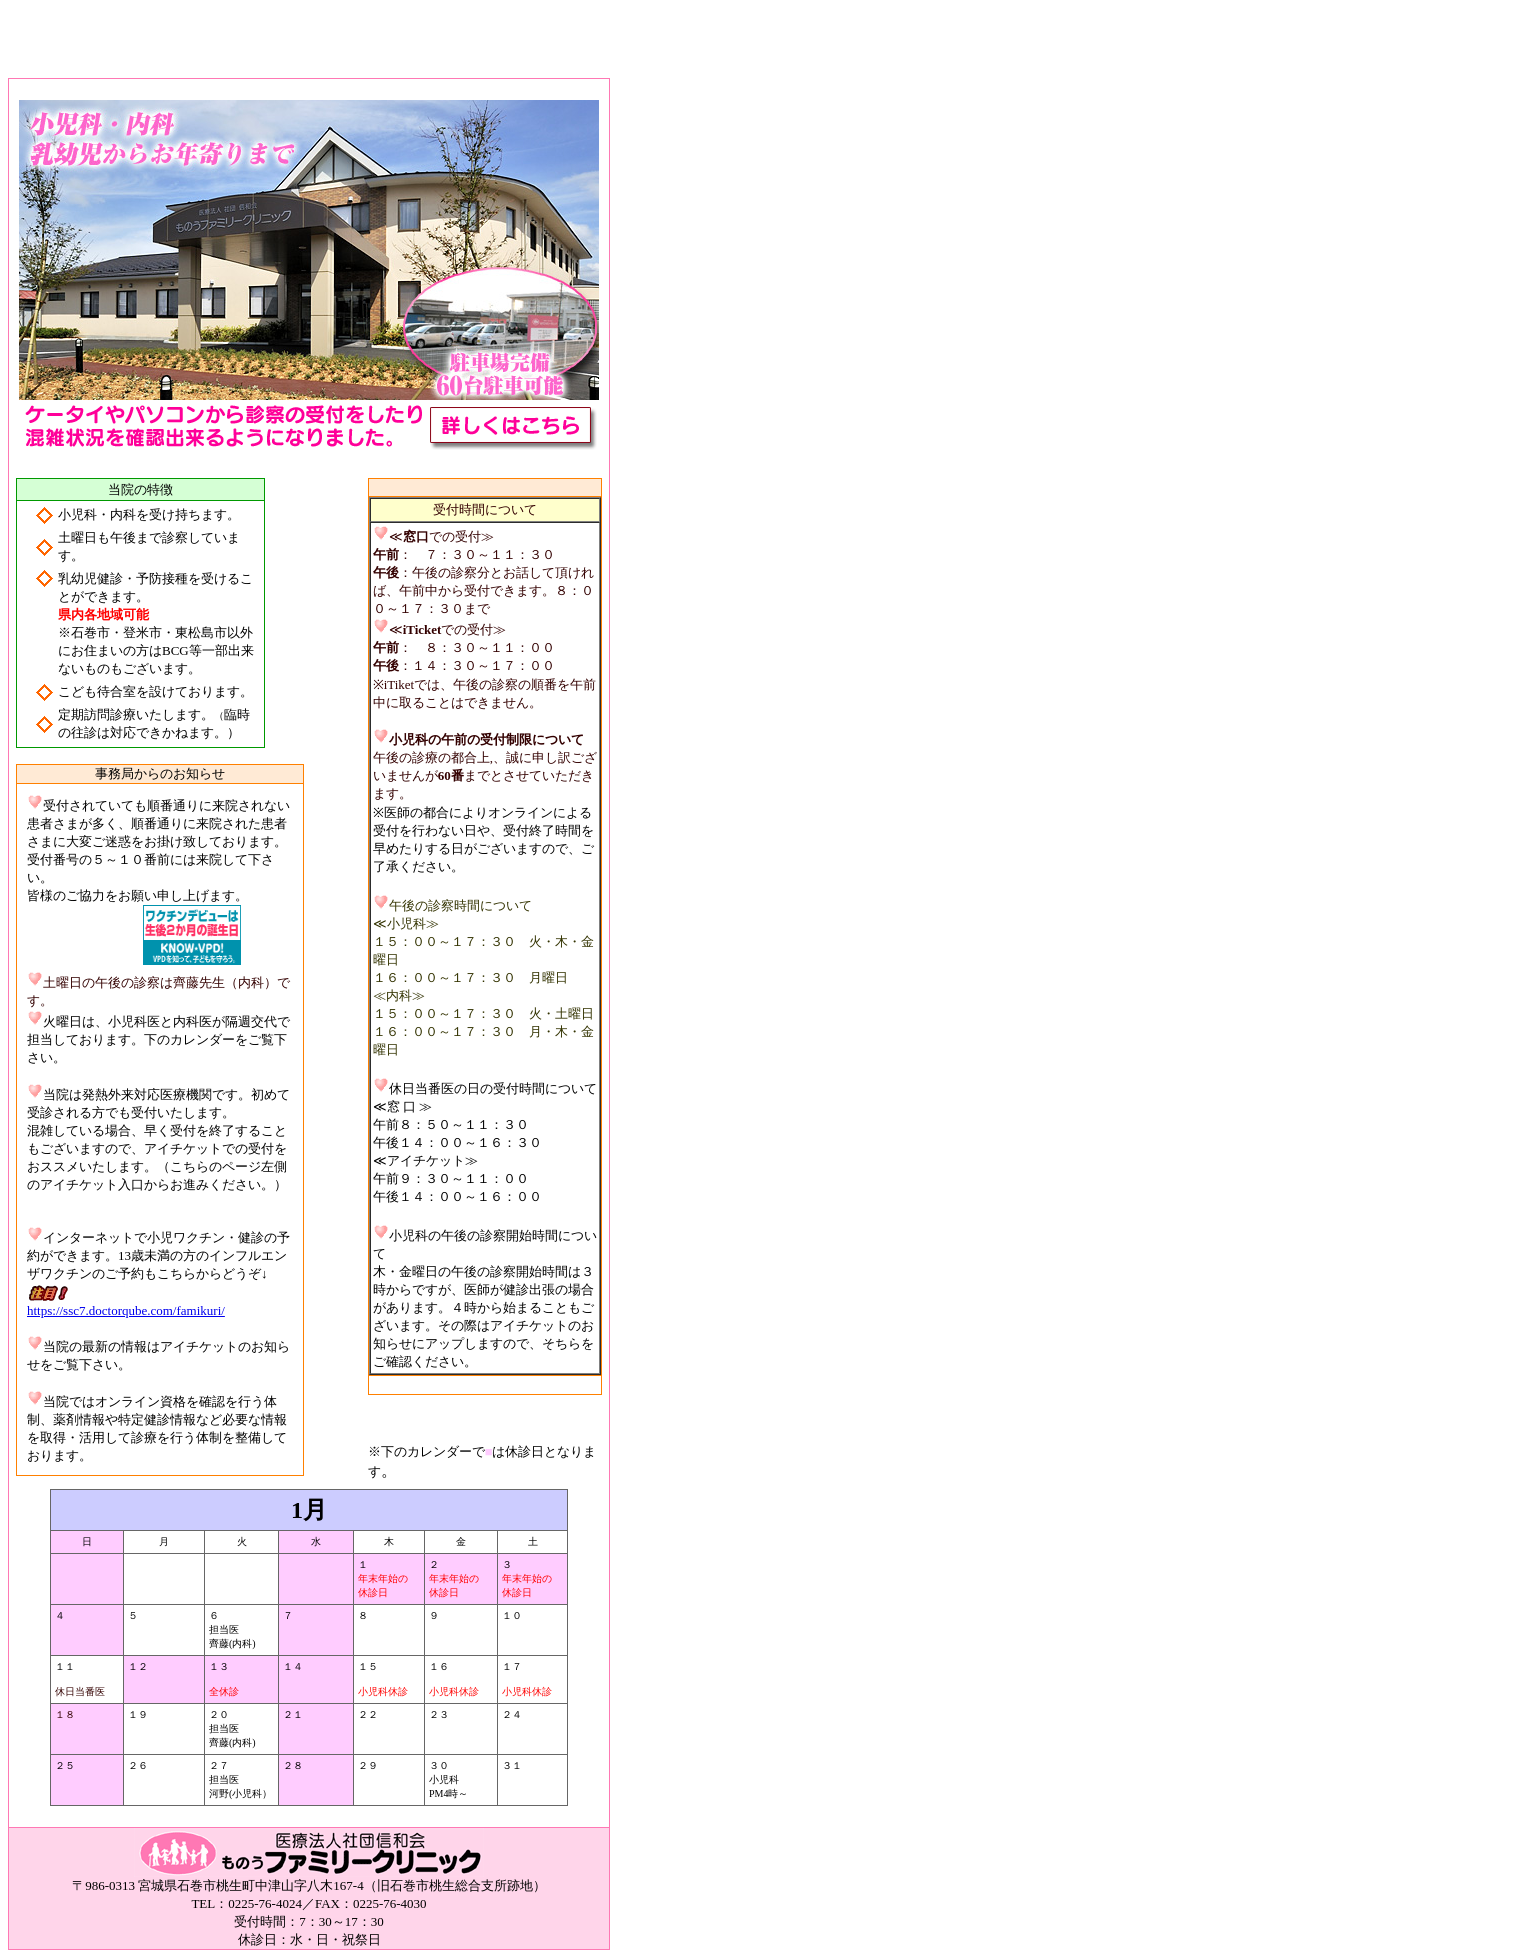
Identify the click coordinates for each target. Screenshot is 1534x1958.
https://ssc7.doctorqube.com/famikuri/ (126, 1310)
